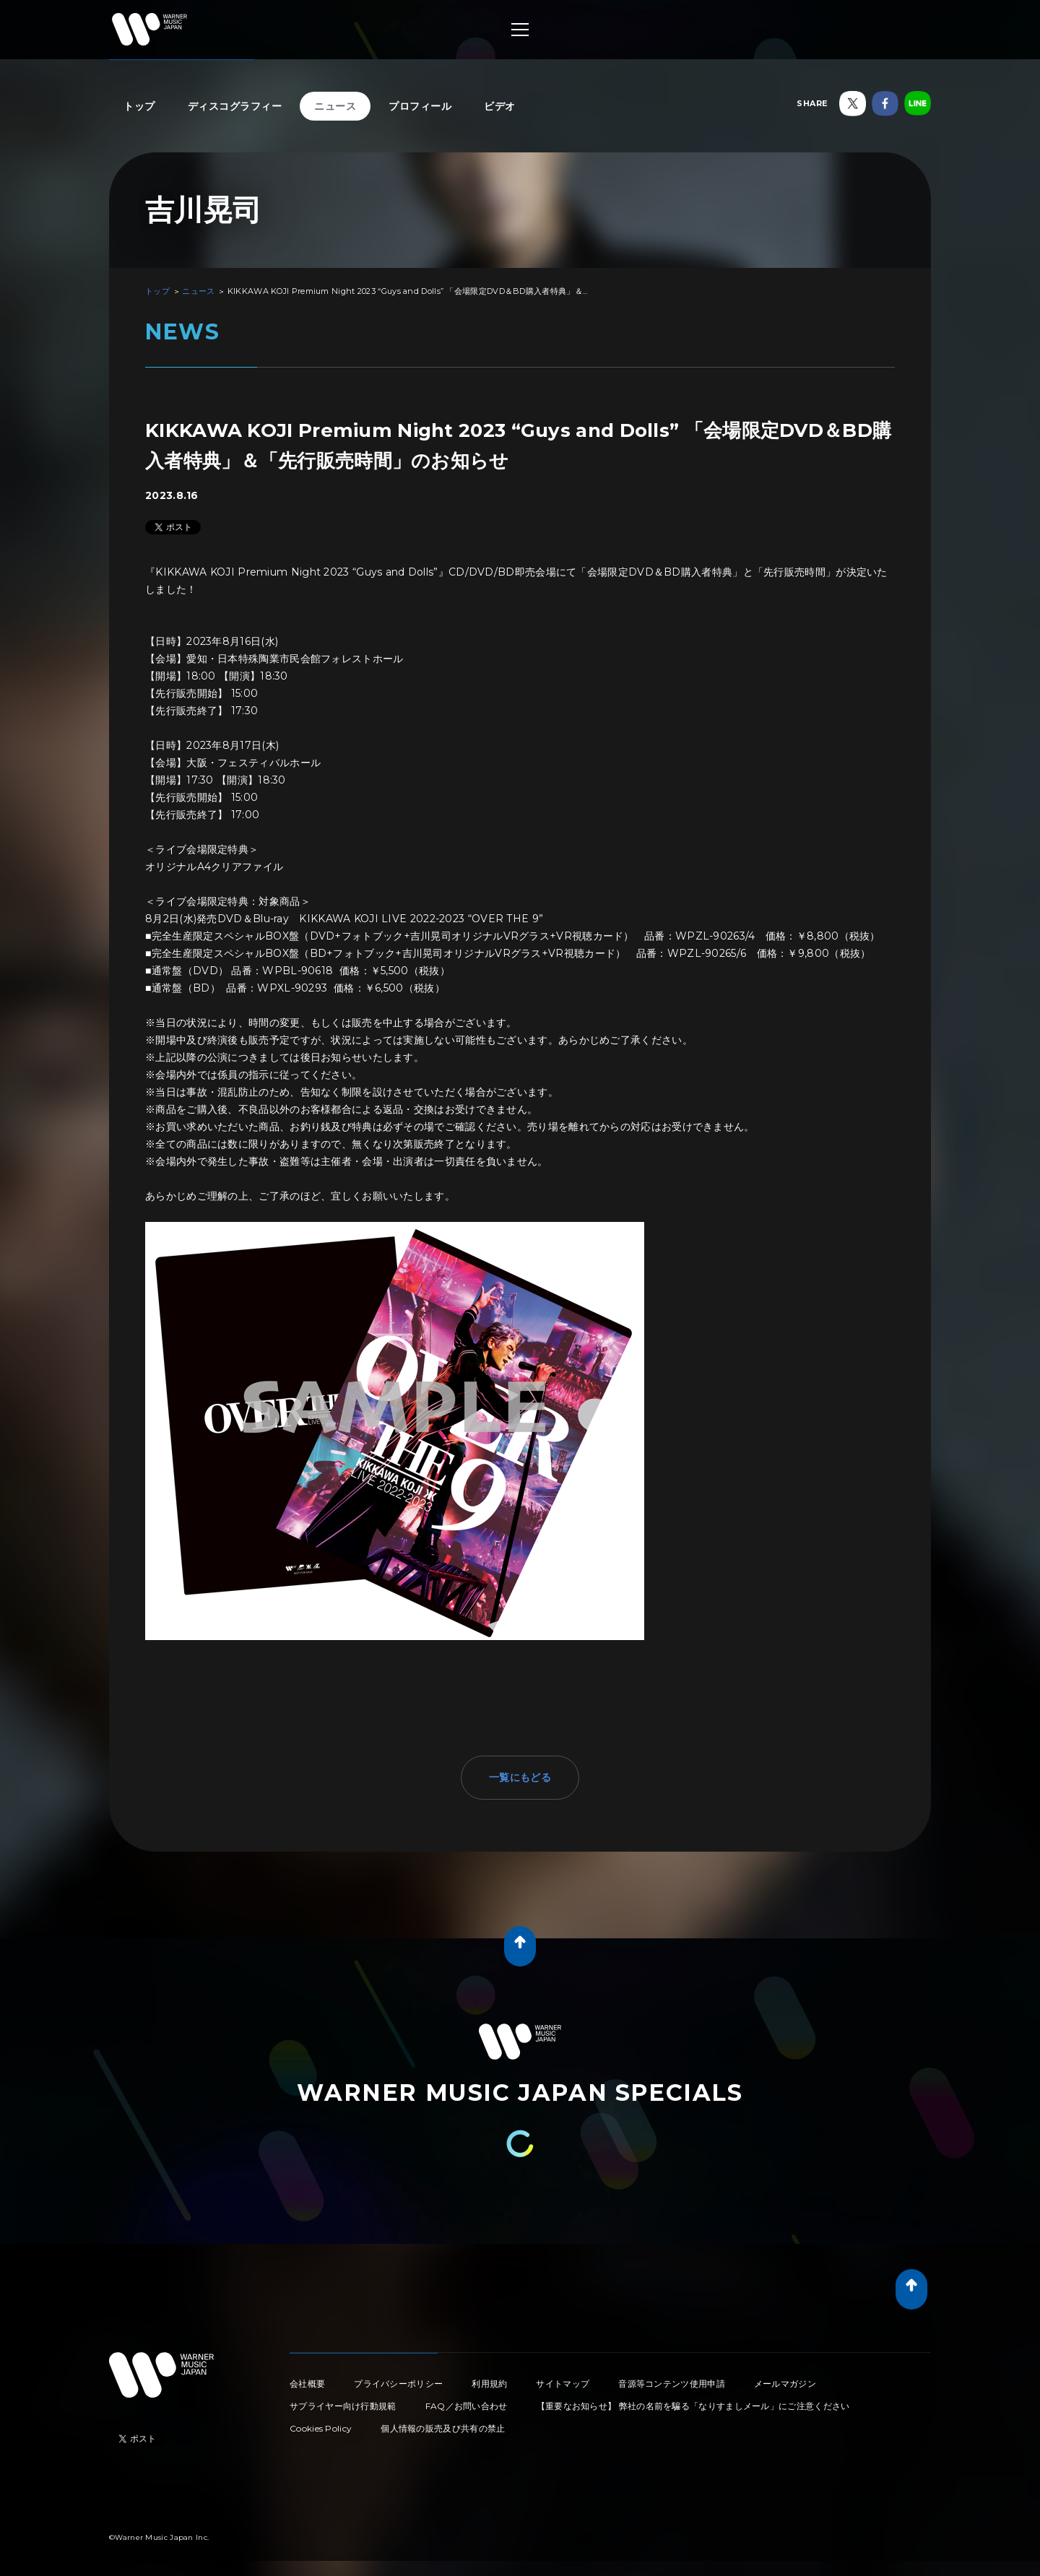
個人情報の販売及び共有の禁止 (443, 2428)
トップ (139, 106)
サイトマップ (562, 2383)
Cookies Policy (321, 2428)
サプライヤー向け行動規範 (343, 2406)
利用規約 (489, 2383)
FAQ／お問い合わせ (466, 2406)
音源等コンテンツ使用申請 (671, 2383)
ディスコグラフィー (235, 106)
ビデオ (500, 106)
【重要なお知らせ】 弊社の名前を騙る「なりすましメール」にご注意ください (693, 2406)
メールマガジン (785, 2383)
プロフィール (420, 106)
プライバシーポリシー (398, 2383)
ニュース (335, 106)
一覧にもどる (520, 1777)
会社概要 (307, 2383)
